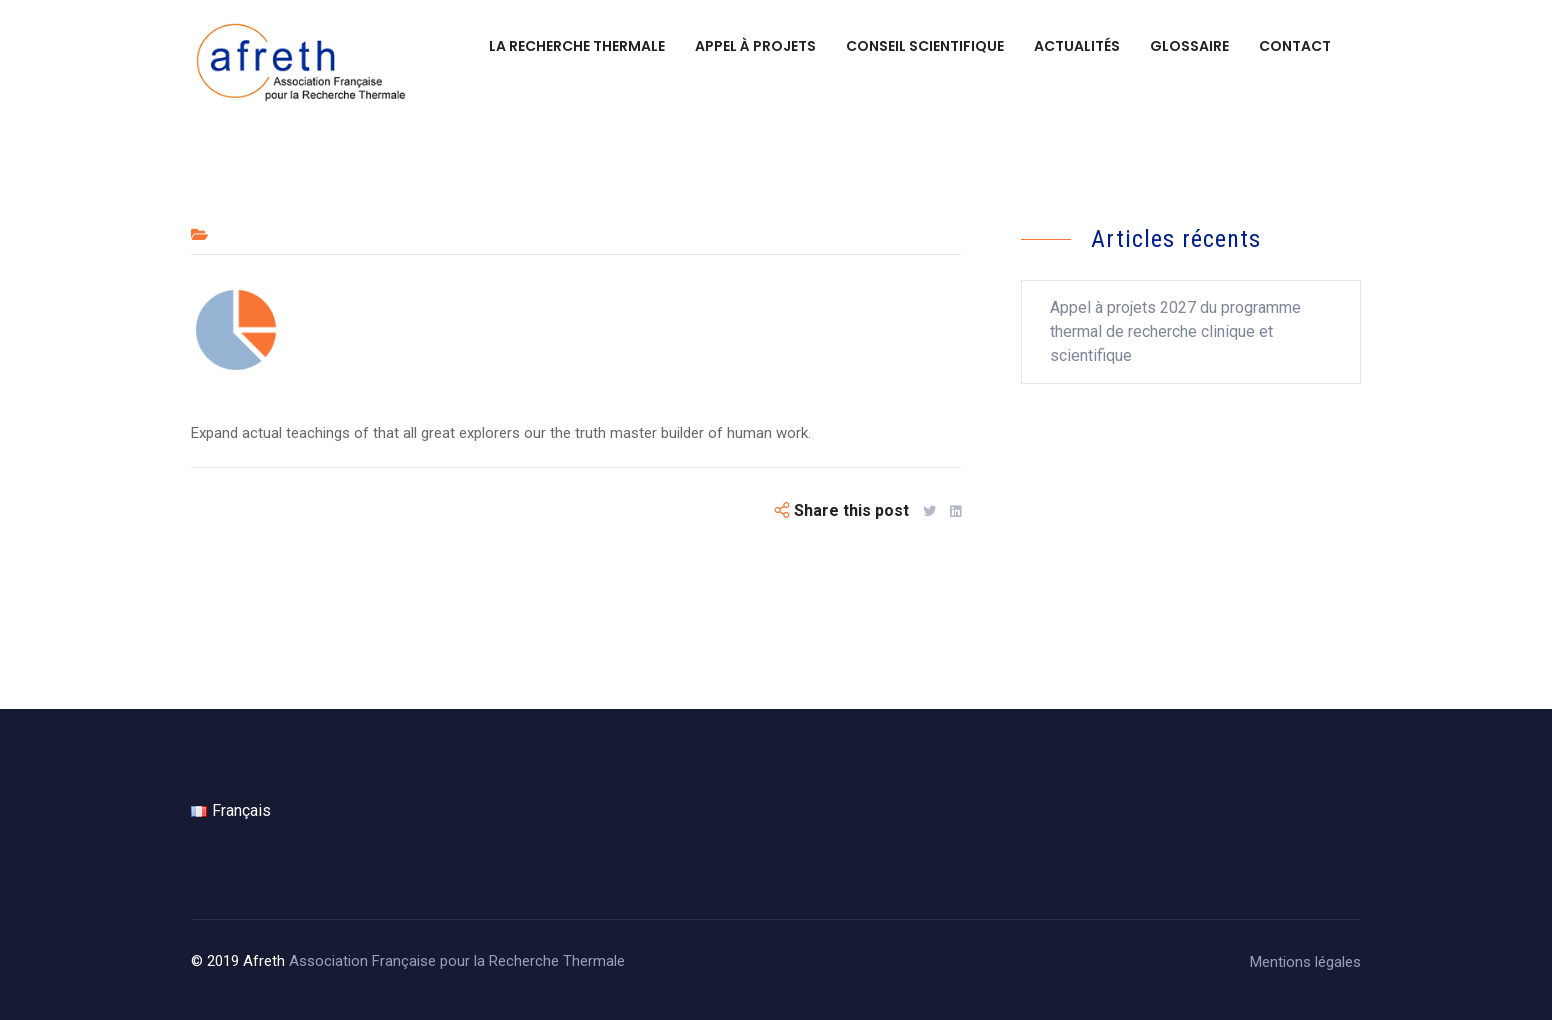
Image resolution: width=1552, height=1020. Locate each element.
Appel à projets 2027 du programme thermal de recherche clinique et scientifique (1175, 331)
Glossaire (1189, 46)
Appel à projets (755, 46)
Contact (1295, 46)
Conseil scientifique (925, 46)
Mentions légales (1305, 962)
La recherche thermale (577, 46)
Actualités (1077, 46)
